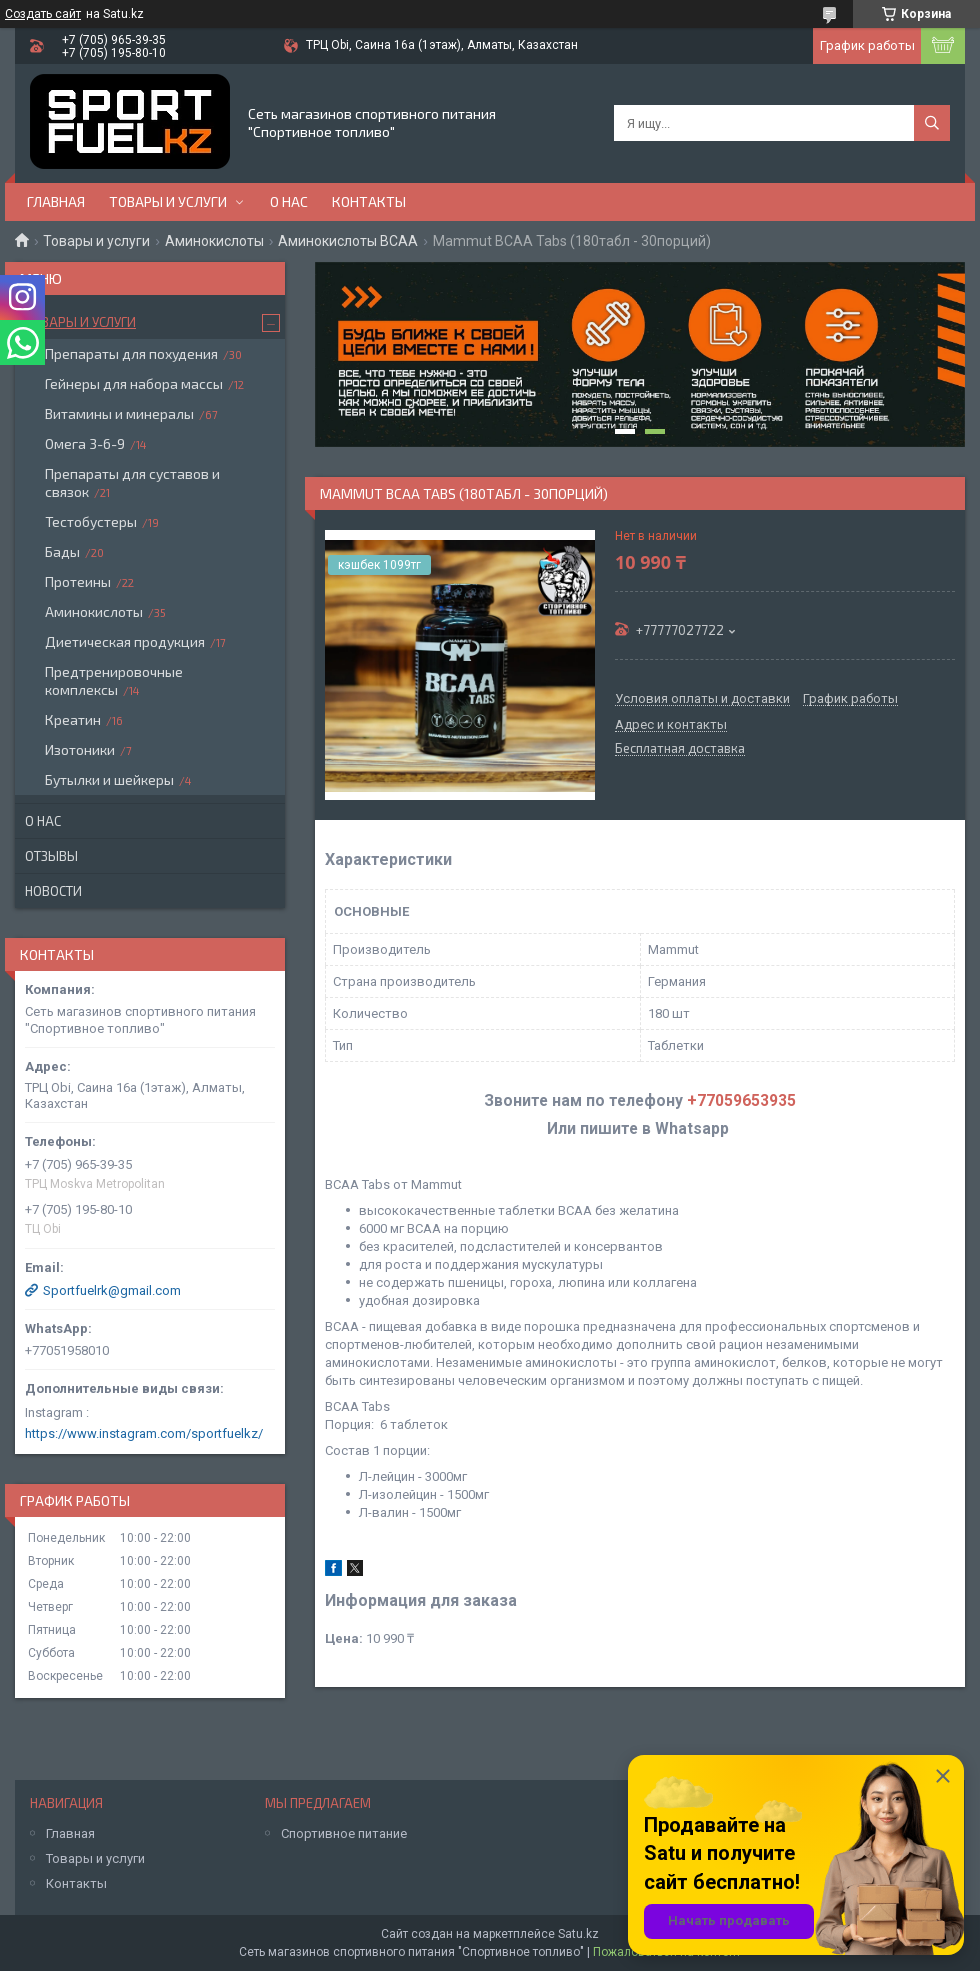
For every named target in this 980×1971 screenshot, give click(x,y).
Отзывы (51, 856)
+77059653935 (741, 1101)
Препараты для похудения (131, 353)
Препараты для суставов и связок (132, 482)
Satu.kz (578, 1934)
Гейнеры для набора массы (134, 383)
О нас (289, 201)
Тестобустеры (91, 521)
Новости (53, 891)
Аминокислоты (214, 241)
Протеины (78, 581)
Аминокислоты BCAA (348, 241)
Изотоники (80, 749)
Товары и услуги (168, 201)
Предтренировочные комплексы (114, 680)
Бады (62, 551)
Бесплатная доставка (680, 749)
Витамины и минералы (119, 413)
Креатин (73, 719)
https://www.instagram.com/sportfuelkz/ (144, 1433)
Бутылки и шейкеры (109, 779)
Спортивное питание (344, 1833)
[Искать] (932, 123)
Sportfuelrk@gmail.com (112, 1290)
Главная (56, 201)
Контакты (369, 201)
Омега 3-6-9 (85, 443)
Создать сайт (43, 14)
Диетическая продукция (125, 641)
